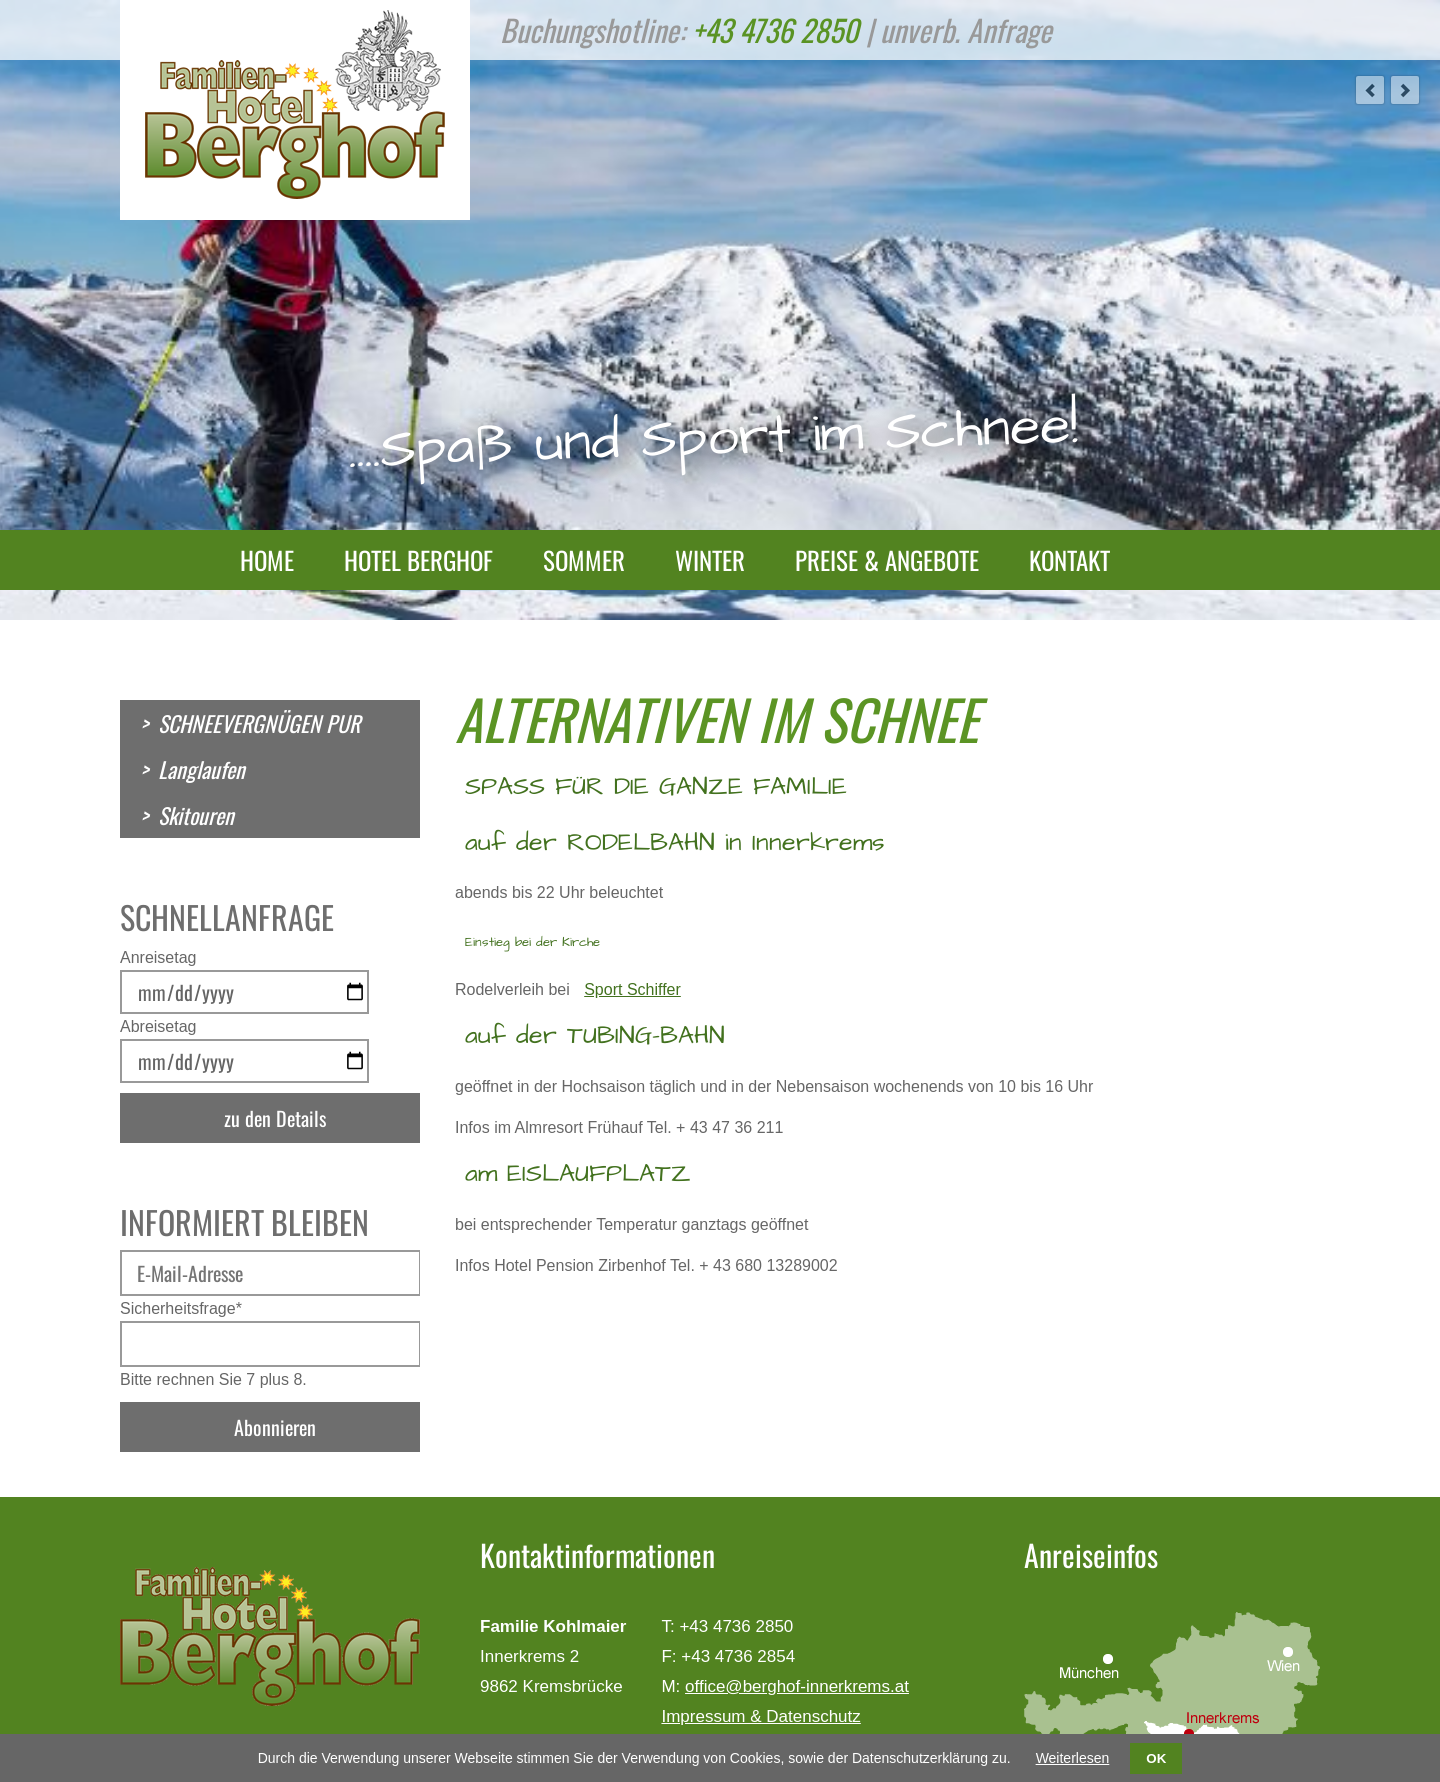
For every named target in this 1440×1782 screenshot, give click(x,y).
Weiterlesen (1073, 1758)
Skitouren (196, 815)
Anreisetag (158, 957)
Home (267, 559)
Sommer (584, 559)
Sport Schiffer (632, 989)
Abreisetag (158, 1026)
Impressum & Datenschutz (760, 1716)
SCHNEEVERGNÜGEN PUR (259, 723)
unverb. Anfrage (966, 29)
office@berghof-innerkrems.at (797, 1686)
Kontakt (1069, 559)
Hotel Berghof (418, 559)
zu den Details (275, 1118)
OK (1156, 1758)
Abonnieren (275, 1427)
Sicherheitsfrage (181, 1308)
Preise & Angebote (887, 559)
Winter (710, 559)
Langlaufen (201, 769)
